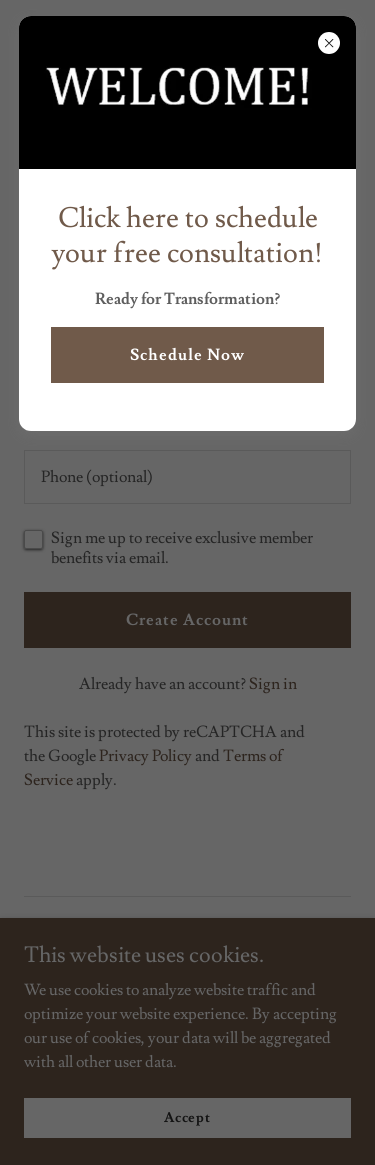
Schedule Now (187, 355)
